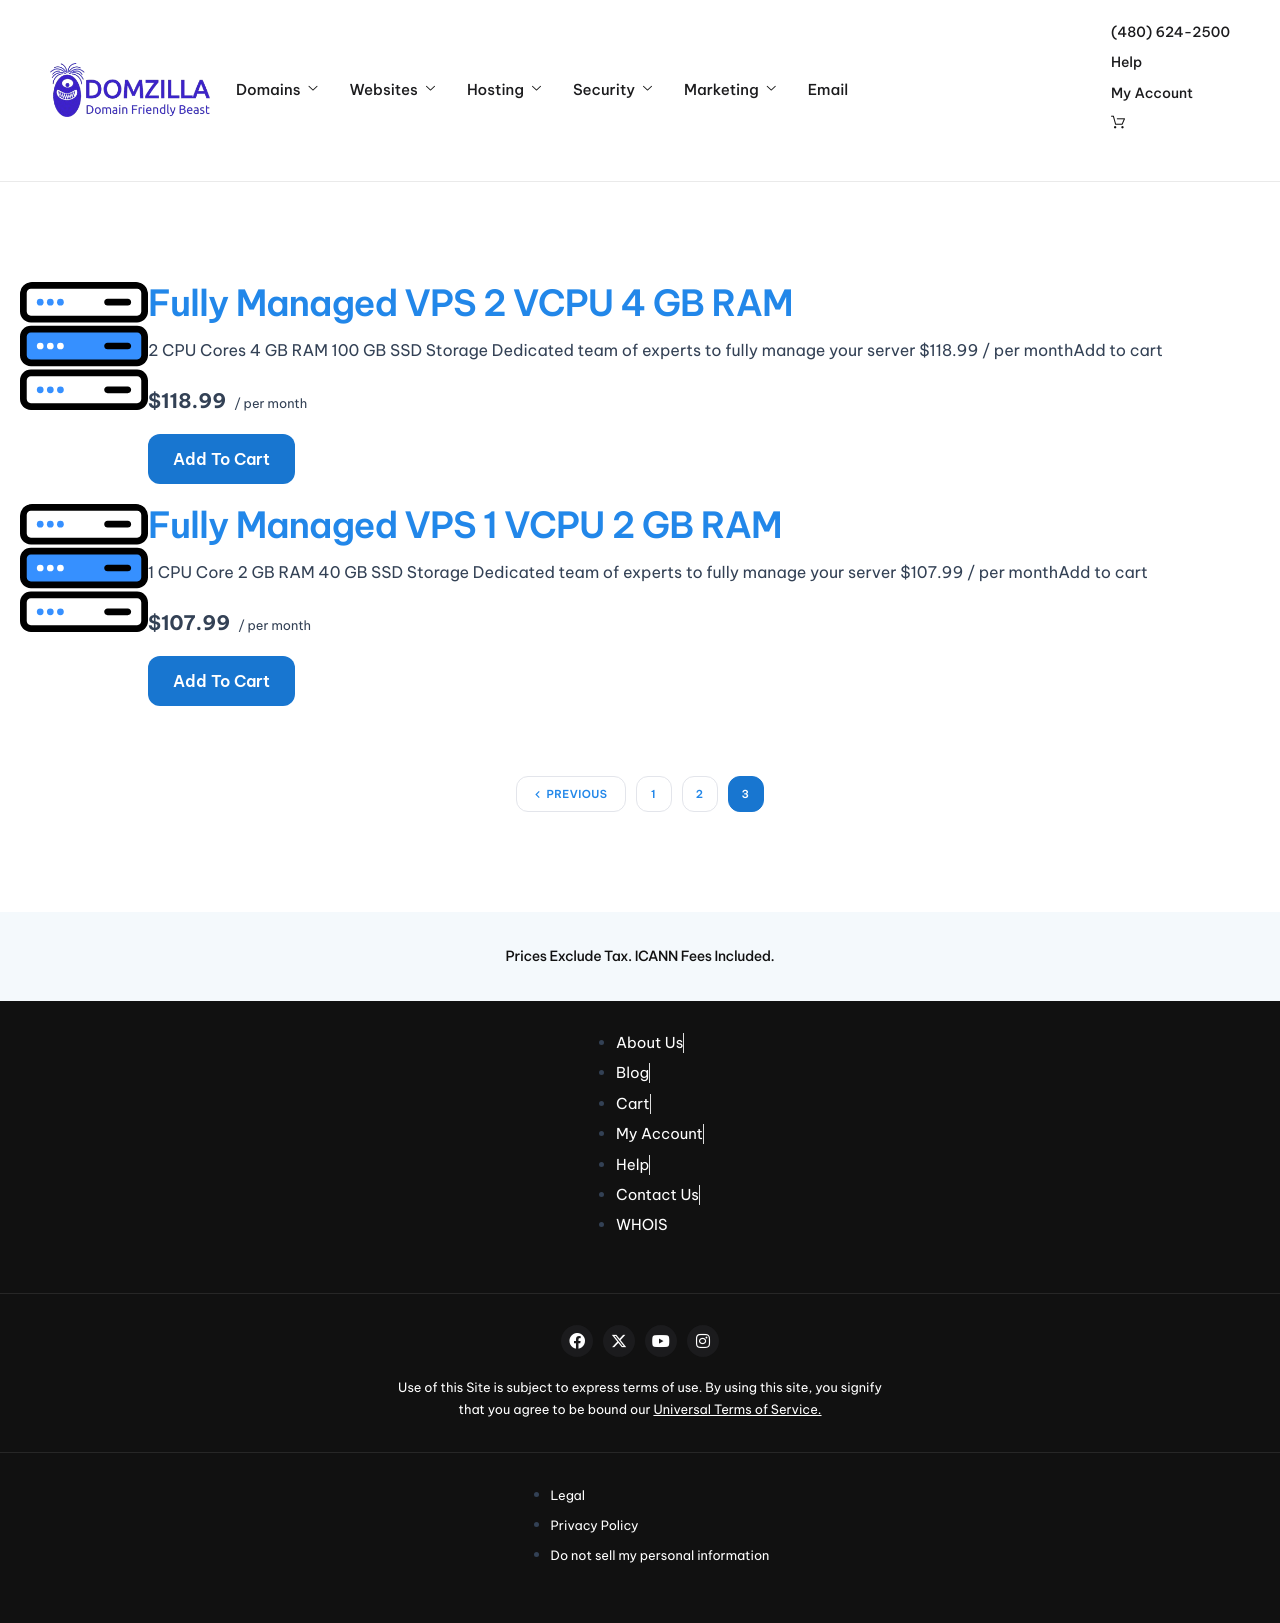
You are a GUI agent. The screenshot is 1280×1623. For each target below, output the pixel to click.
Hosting (504, 90)
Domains (276, 90)
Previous (576, 794)
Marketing (730, 90)
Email (828, 90)
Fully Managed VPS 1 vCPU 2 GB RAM (465, 525)
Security (612, 90)
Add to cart (221, 459)
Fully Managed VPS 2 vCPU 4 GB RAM (470, 303)
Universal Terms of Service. (737, 1410)
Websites (391, 90)
